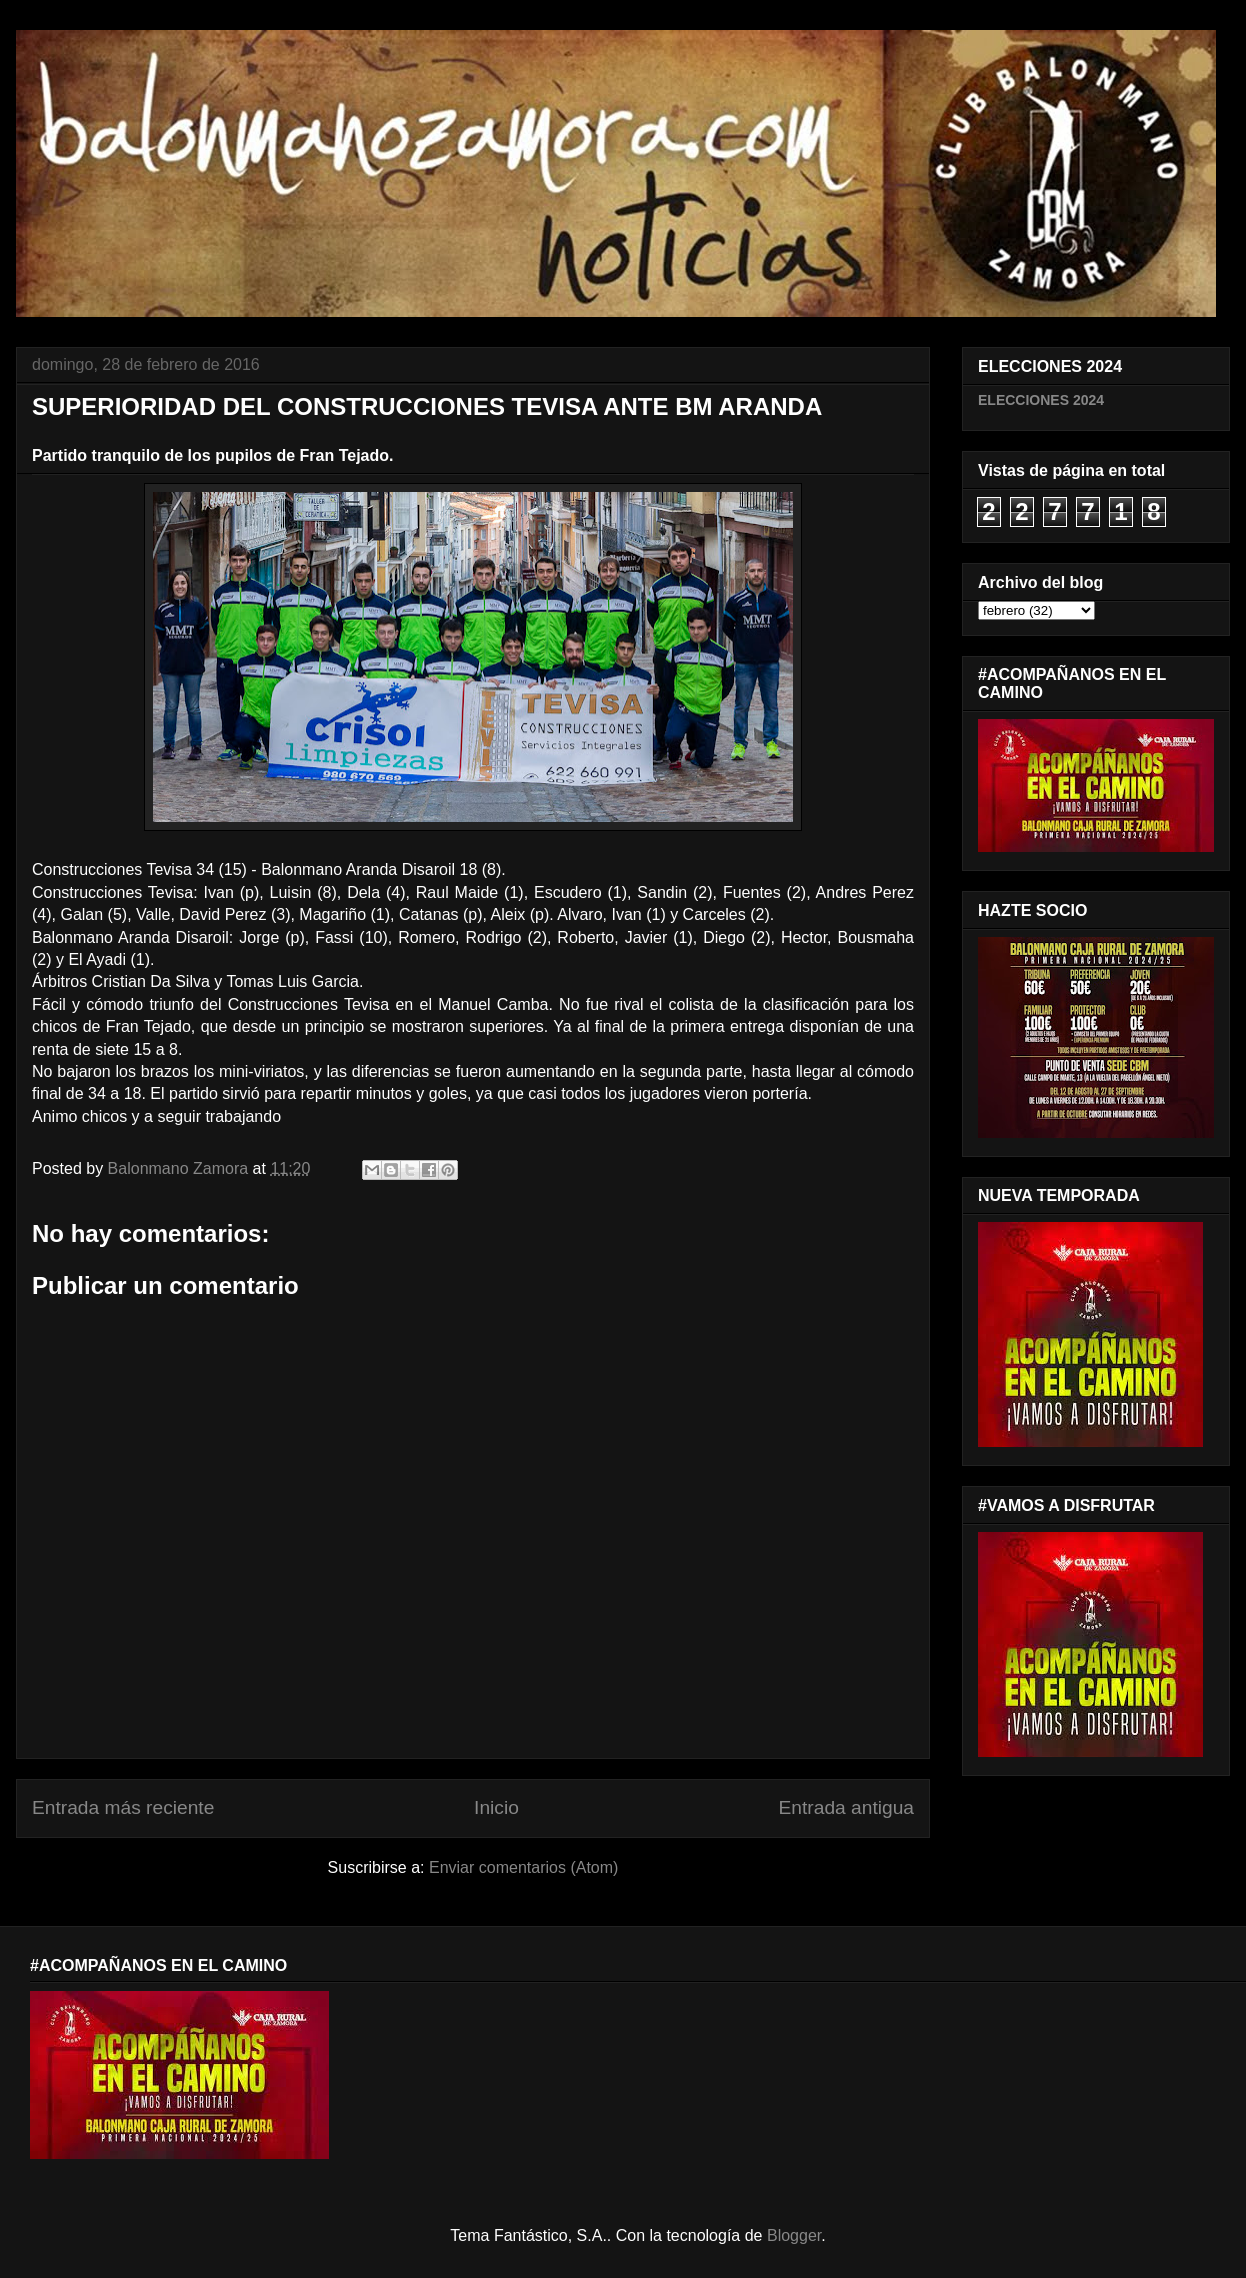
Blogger (794, 2235)
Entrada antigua (846, 1807)
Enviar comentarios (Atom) (523, 1867)
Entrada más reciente (123, 1807)
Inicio (496, 1807)
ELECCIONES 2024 (1041, 400)
